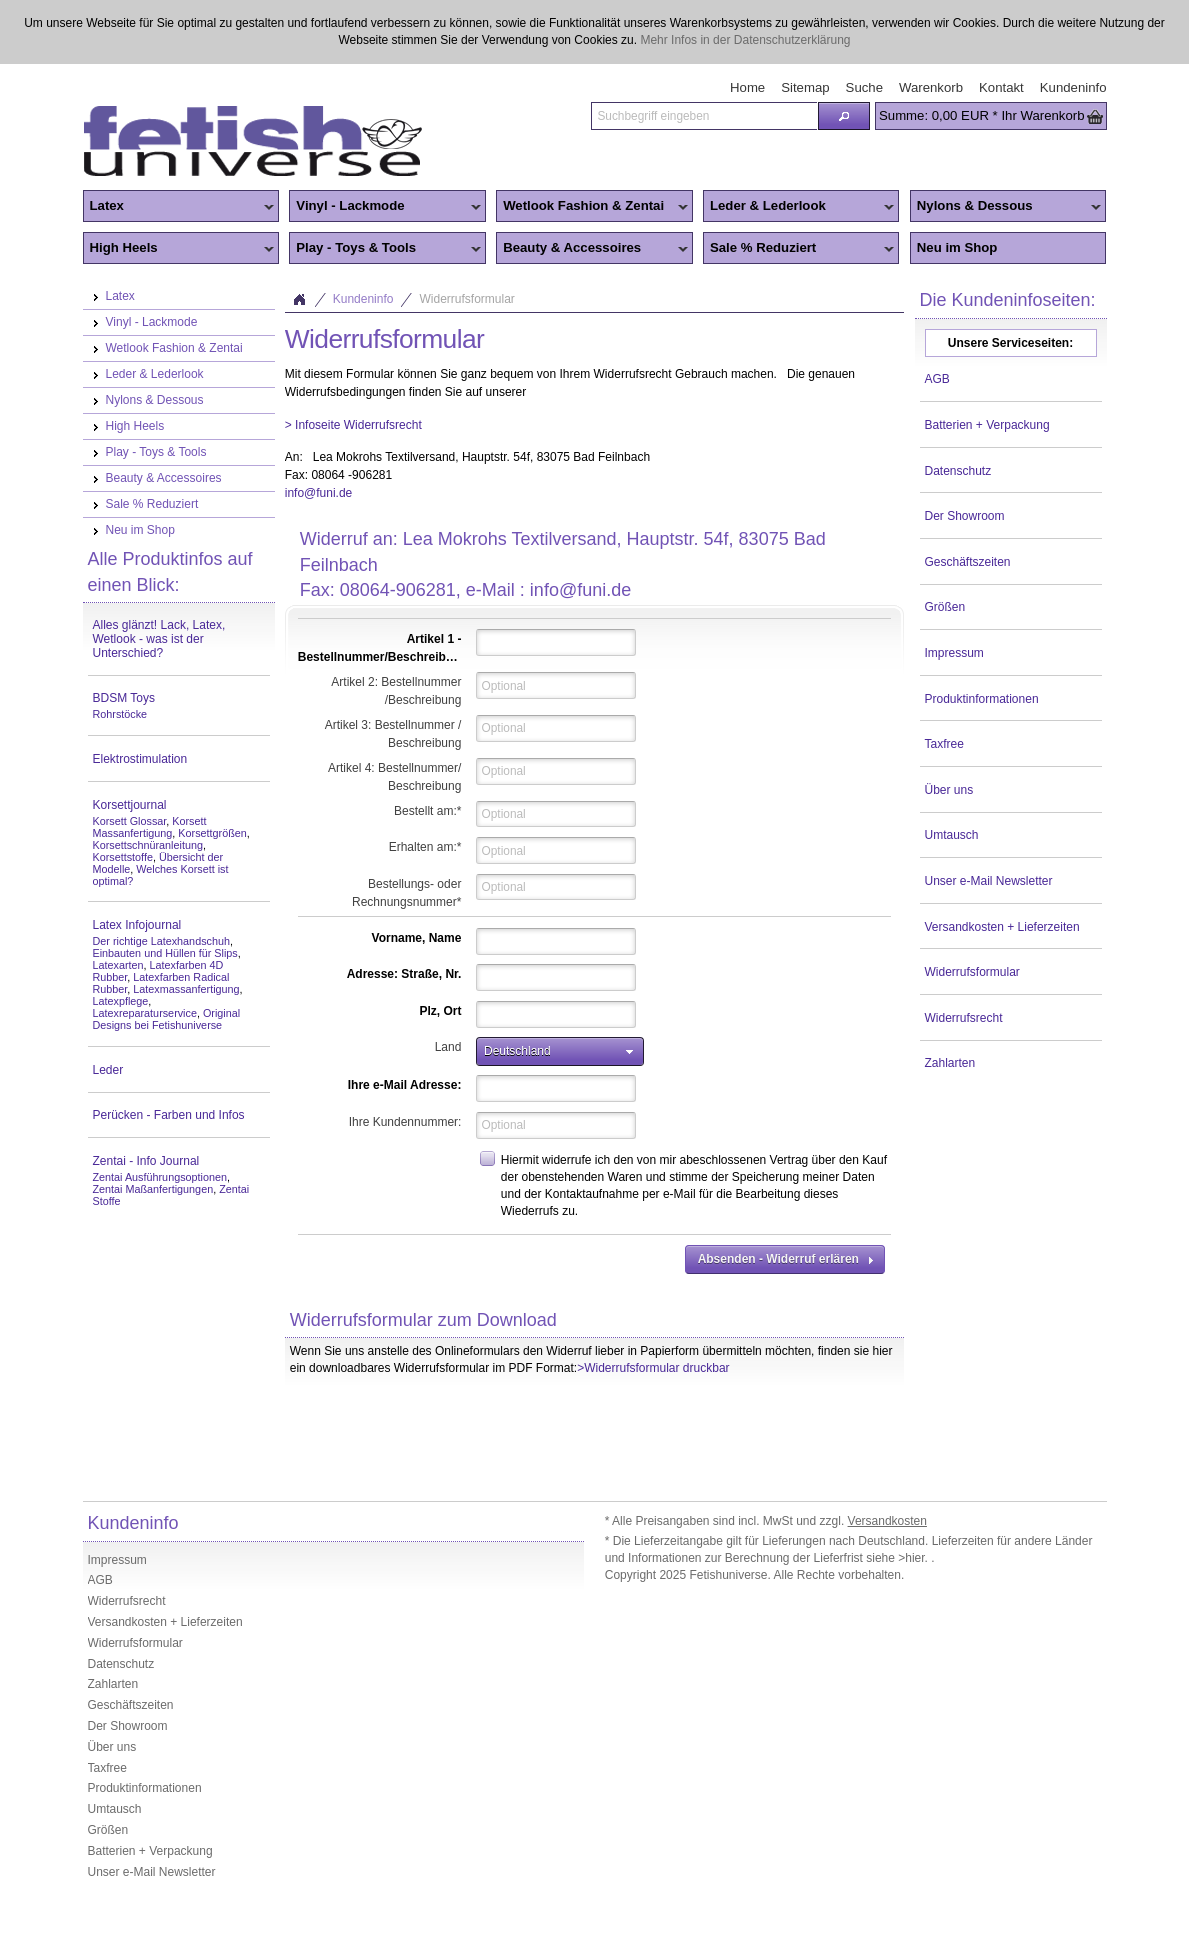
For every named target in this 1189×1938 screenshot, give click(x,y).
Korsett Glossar (130, 821)
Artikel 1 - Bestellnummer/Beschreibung (383, 648)
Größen (945, 607)
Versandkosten (887, 1521)
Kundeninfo (363, 299)
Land (448, 1047)
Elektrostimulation (140, 759)
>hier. (914, 1558)
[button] (844, 116)
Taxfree (944, 744)
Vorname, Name (417, 938)
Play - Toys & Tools (385, 249)
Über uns (949, 790)
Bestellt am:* (427, 811)
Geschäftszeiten (968, 562)
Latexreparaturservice (145, 1013)
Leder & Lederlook (799, 207)
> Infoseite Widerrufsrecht (353, 425)
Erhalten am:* (425, 847)
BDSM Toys (124, 698)
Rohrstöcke (120, 714)
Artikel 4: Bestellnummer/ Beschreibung (394, 777)
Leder (108, 1070)
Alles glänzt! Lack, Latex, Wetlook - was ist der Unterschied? (159, 639)
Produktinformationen (982, 699)
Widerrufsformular (972, 972)
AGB (937, 379)
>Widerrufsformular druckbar (653, 1368)
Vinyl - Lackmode (385, 207)
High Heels (179, 249)
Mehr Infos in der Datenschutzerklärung (745, 40)
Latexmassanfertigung (186, 989)
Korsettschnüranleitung (148, 845)
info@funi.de (319, 493)
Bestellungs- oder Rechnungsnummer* (406, 893)
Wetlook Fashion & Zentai (592, 207)
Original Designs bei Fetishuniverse (167, 1019)
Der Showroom (965, 516)
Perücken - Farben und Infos (169, 1115)
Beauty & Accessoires (592, 249)
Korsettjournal (130, 805)
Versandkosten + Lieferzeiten (1002, 927)
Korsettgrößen (212, 833)
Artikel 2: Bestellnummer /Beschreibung (396, 691)
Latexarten (118, 965)
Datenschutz (958, 471)
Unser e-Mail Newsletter (989, 881)
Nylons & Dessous (1006, 207)
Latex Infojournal (137, 925)
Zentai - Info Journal (146, 1161)
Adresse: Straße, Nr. (404, 974)
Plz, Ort (440, 1011)
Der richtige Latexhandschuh (161, 941)
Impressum (954, 653)
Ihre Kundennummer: (405, 1122)
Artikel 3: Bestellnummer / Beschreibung (393, 734)
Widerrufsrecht (964, 1018)
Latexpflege (121, 1001)
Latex (179, 207)
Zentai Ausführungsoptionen (160, 1177)
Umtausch (952, 835)
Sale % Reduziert (799, 249)
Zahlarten (950, 1063)
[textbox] (704, 116)
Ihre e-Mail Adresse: (405, 1085)
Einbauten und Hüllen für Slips (165, 953)
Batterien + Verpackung (987, 425)
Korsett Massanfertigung (150, 827)
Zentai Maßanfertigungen (153, 1189)
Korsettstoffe (123, 857)
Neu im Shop (957, 247)
